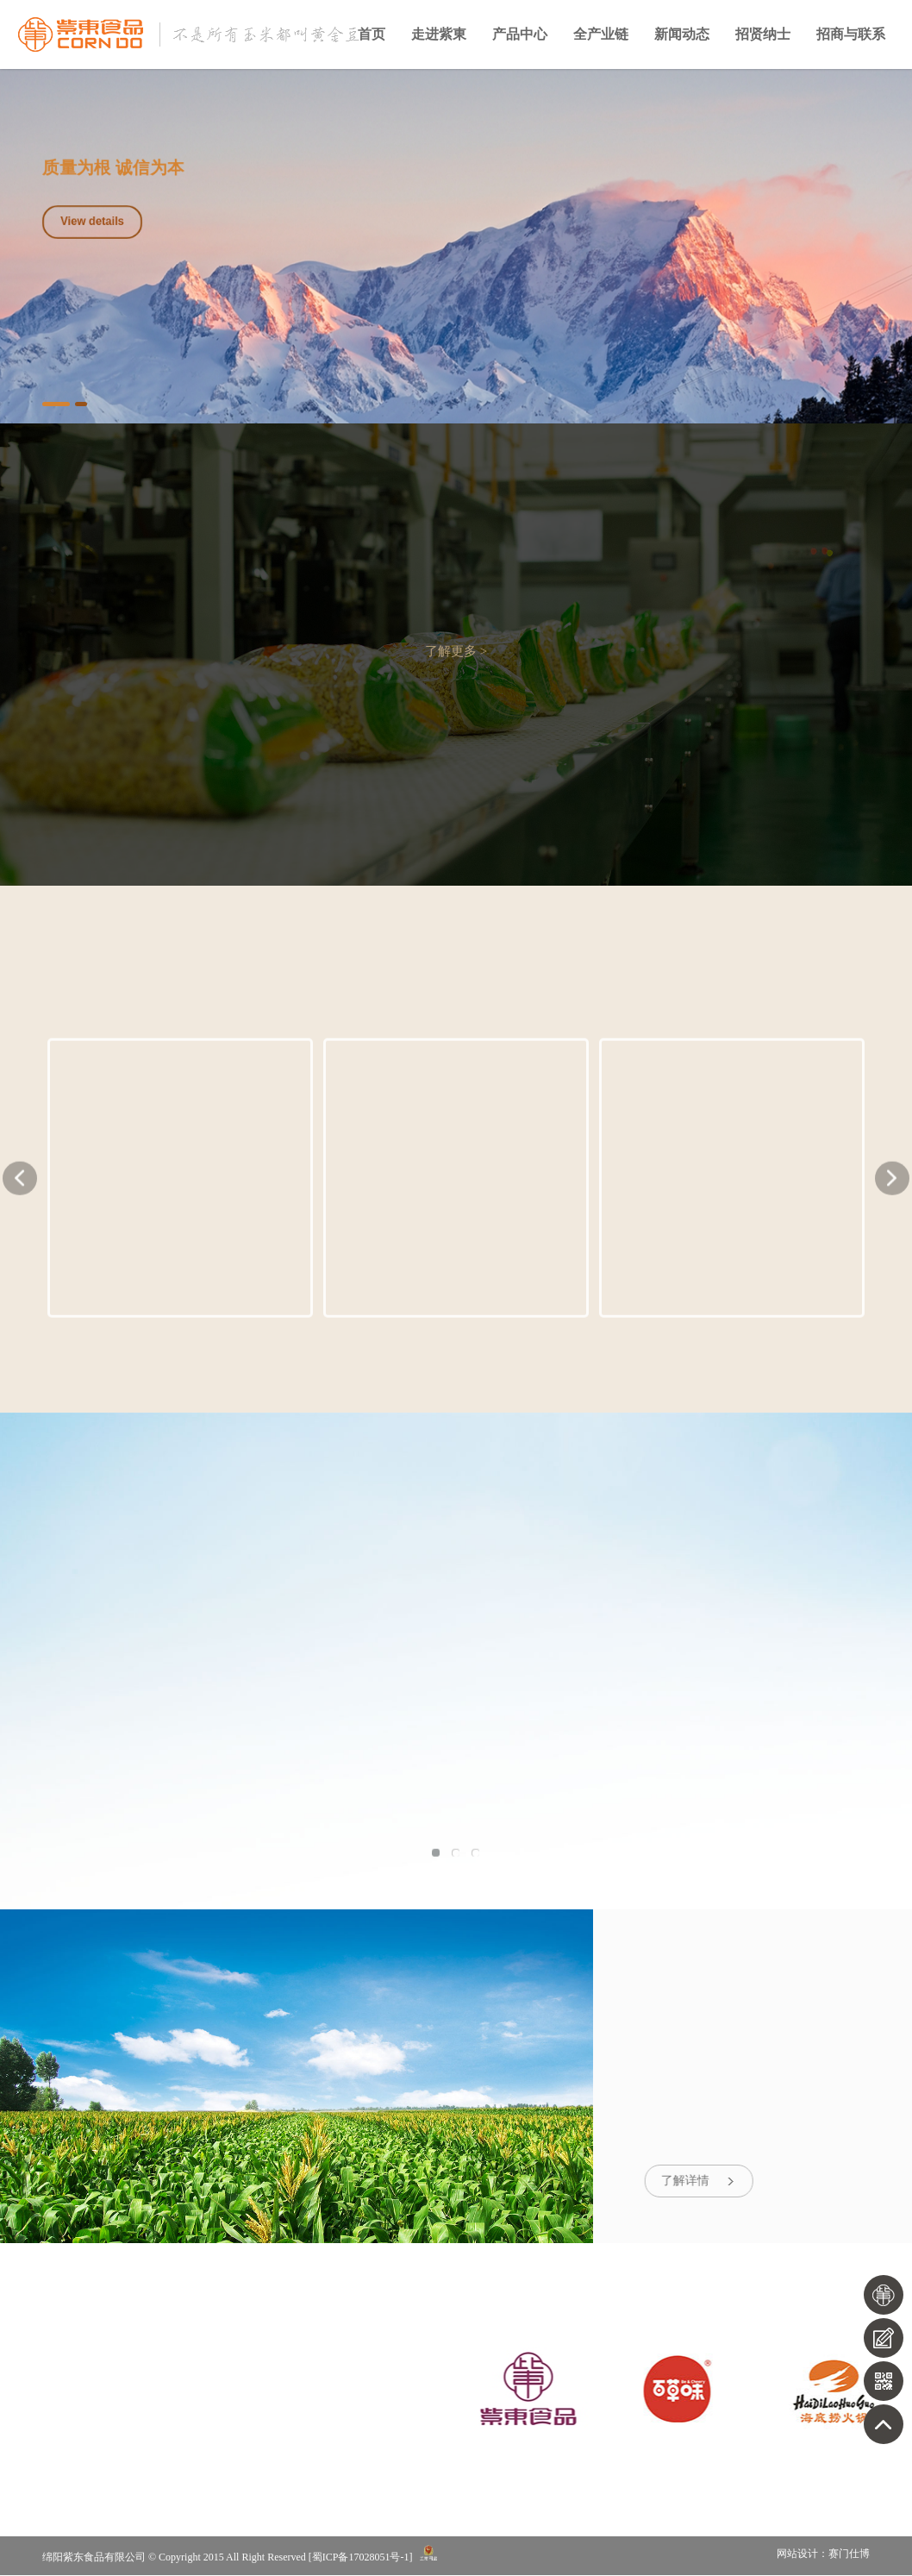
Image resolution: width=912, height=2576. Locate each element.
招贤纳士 (762, 34)
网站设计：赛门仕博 (823, 2555)
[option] (456, 246)
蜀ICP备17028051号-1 (360, 2558)
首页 (371, 34)
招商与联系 (850, 34)
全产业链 (600, 34)
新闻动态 (681, 34)
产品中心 (519, 34)
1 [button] (56, 404)
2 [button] (81, 404)
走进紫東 (438, 34)
